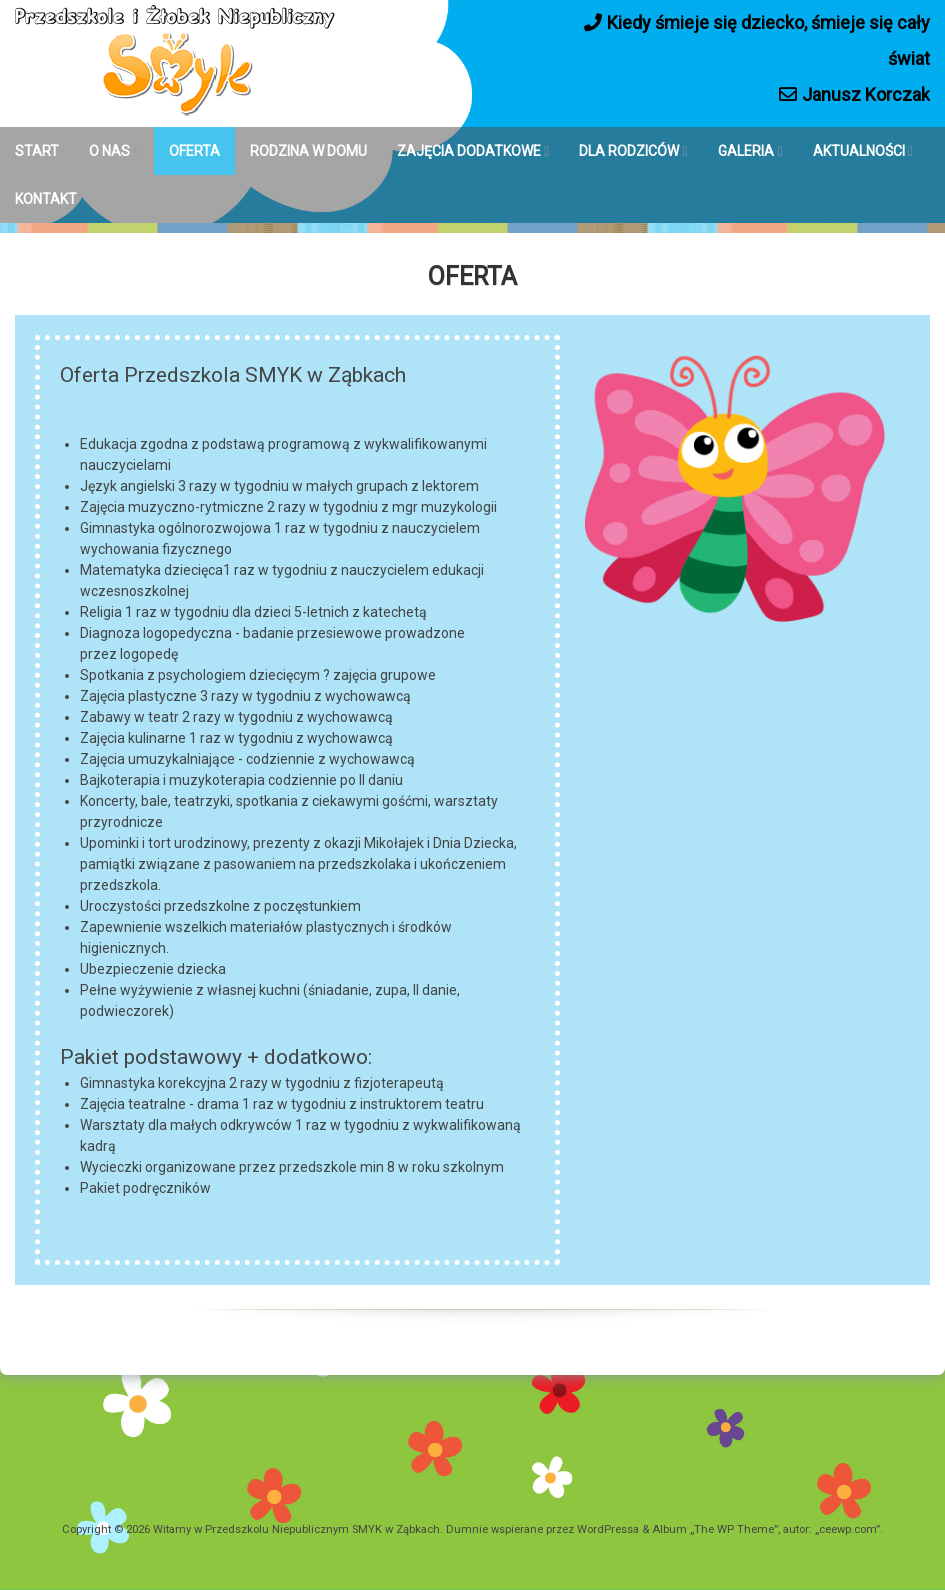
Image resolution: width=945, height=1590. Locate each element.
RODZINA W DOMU (308, 151)
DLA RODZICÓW (629, 151)
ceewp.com (847, 1529)
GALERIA (746, 151)
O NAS (109, 151)
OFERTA (194, 151)
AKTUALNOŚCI (859, 151)
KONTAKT (46, 199)
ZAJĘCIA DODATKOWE (469, 151)
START (37, 151)
